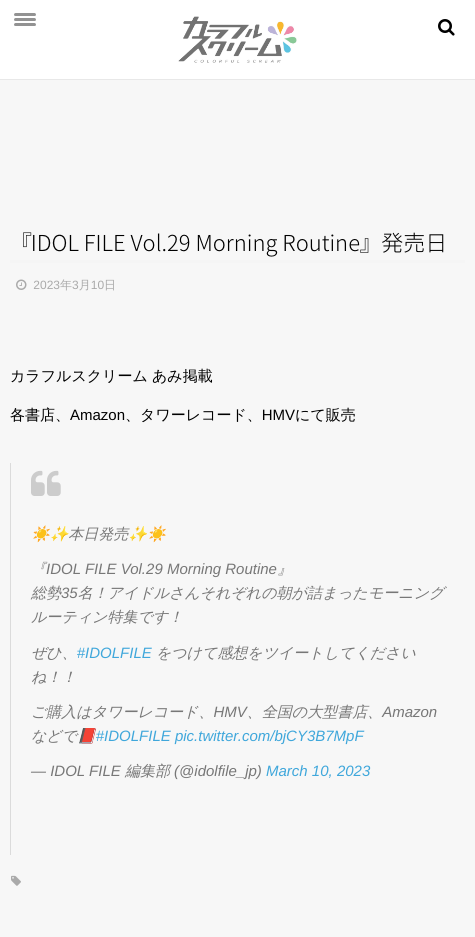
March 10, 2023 (318, 771)
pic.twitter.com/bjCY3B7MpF (269, 736)
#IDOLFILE (114, 653)
